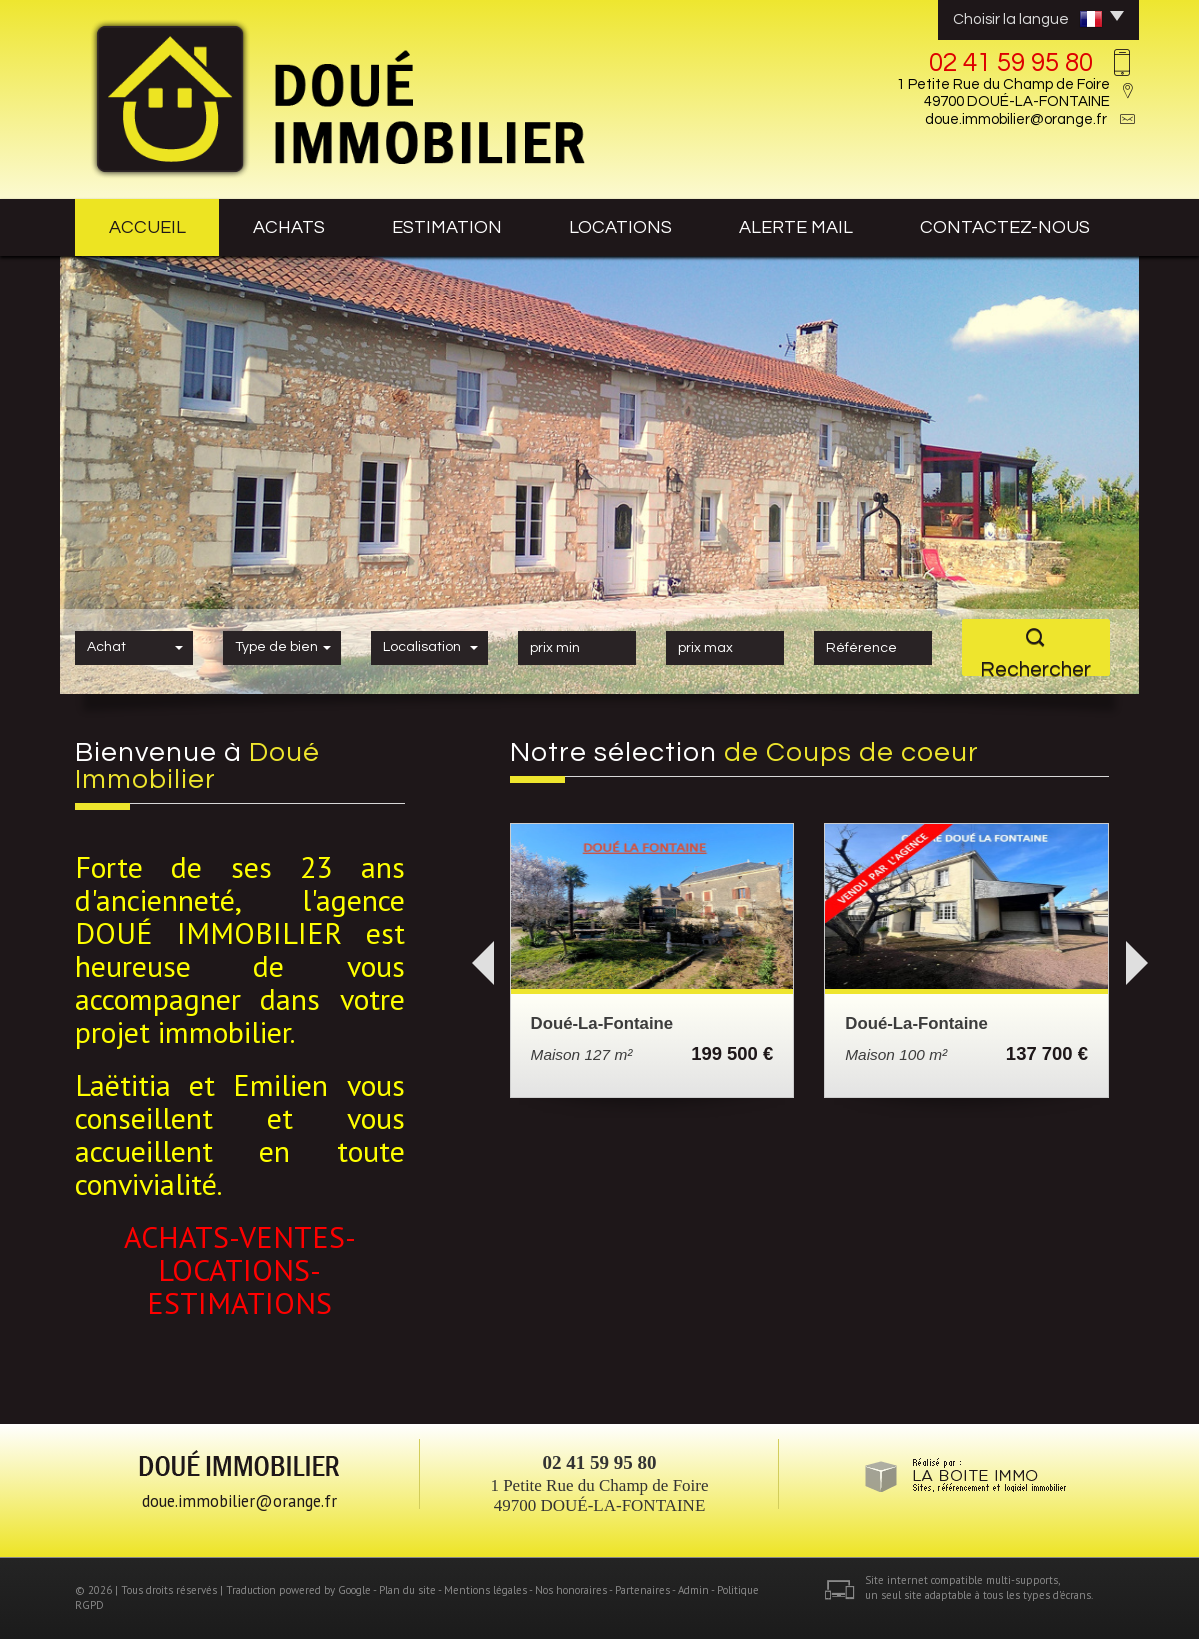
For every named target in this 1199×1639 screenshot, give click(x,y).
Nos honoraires (571, 1590)
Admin (693, 1590)
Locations (620, 227)
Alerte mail (796, 227)
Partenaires (642, 1590)
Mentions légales (485, 1590)
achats (289, 227)
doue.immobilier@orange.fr (1016, 119)
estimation (447, 227)
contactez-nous (1005, 227)
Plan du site (407, 1590)
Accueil (147, 227)
